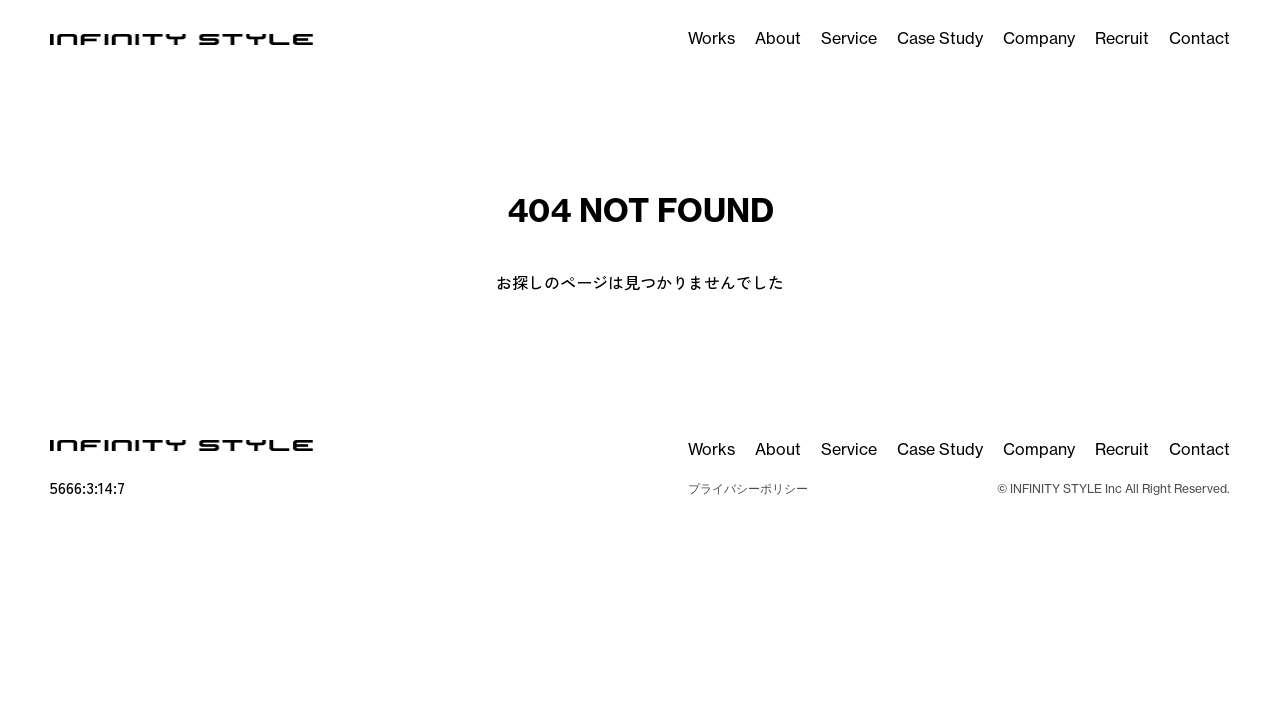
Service (849, 38)
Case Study (940, 38)
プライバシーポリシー (748, 489)
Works (711, 38)
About (778, 38)
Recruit (1122, 38)
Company (1039, 38)
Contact (1199, 38)
